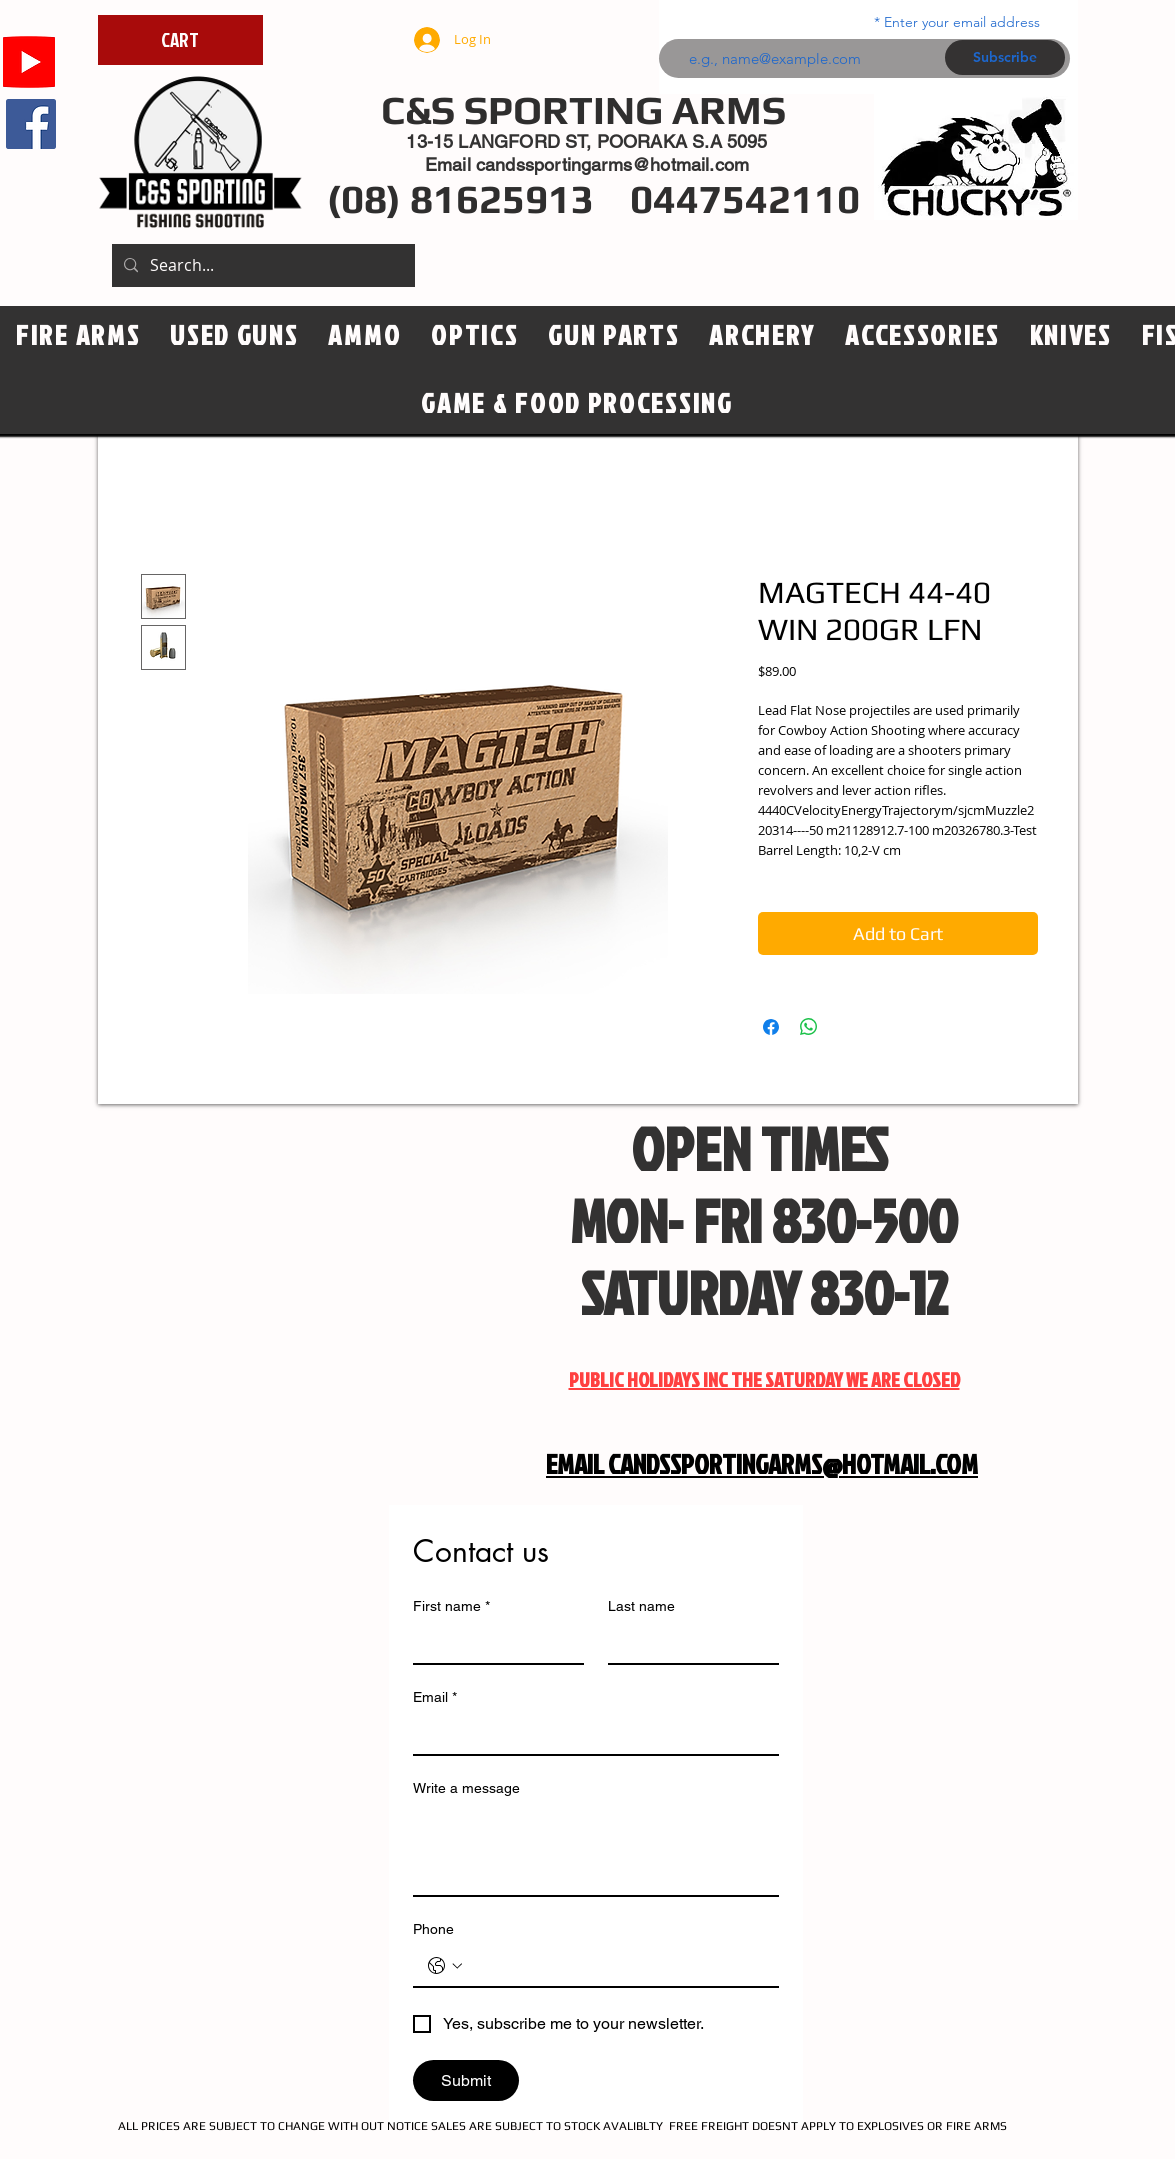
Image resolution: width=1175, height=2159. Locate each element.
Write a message (466, 1788)
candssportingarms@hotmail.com (612, 164)
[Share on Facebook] (771, 1027)
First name (451, 1606)
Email (435, 1697)
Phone (433, 1929)
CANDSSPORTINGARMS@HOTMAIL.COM (793, 1464)
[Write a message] (596, 1850)
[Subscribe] (1005, 57)
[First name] (492, 1643)
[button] (474, 336)
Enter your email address (962, 22)
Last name (641, 1606)
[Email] (590, 1734)
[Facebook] (31, 124)
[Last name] (687, 1643)
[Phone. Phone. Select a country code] (445, 1966)
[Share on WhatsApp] (809, 1027)
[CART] (180, 40)
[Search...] (261, 265)
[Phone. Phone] (616, 1966)
